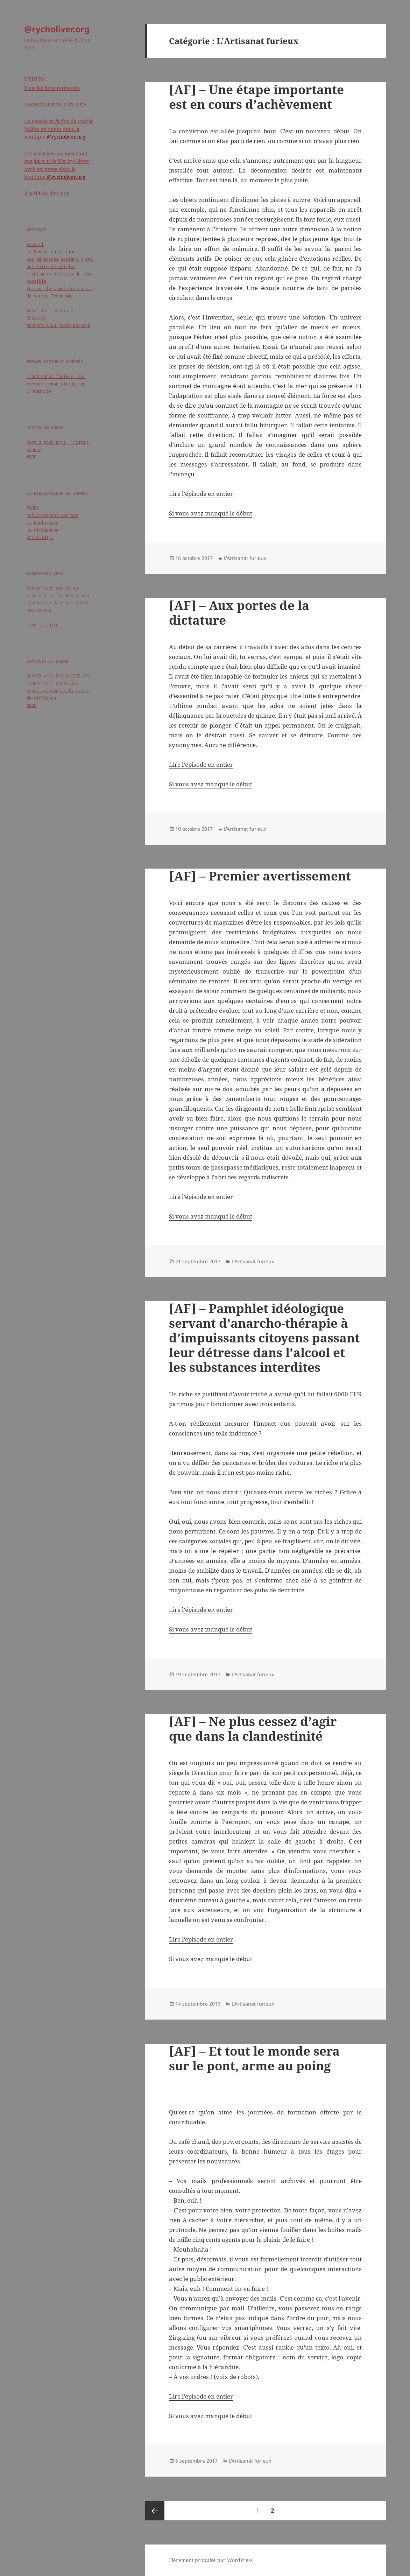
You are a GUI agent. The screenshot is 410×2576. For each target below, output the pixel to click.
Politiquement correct (52, 515)
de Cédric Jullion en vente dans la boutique (58, 129)
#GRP (31, 456)
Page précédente (154, 2510)
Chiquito (36, 318)
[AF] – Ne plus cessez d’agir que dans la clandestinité (253, 1728)
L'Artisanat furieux (245, 558)
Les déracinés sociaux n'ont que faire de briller (60, 263)
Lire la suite (42, 624)
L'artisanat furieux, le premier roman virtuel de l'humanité (57, 384)
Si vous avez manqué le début (210, 513)
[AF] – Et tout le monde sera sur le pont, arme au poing (254, 2058)
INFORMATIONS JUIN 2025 (55, 104)
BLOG (31, 705)
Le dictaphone (42, 530)
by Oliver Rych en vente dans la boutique (57, 165)
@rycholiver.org (57, 29)
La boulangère (42, 522)
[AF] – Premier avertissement (260, 876)
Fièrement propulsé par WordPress (211, 2560)
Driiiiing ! (40, 537)
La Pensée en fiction (51, 251)
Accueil (35, 244)
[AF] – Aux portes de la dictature (239, 612)
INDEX (33, 508)
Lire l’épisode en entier (201, 494)
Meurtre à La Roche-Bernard (58, 325)
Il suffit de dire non (47, 193)
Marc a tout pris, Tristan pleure (58, 446)
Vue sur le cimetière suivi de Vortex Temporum (60, 292)
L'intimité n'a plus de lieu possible (60, 277)
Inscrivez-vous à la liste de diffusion (58, 694)
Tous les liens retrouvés (52, 88)
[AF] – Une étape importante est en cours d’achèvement (256, 96)
